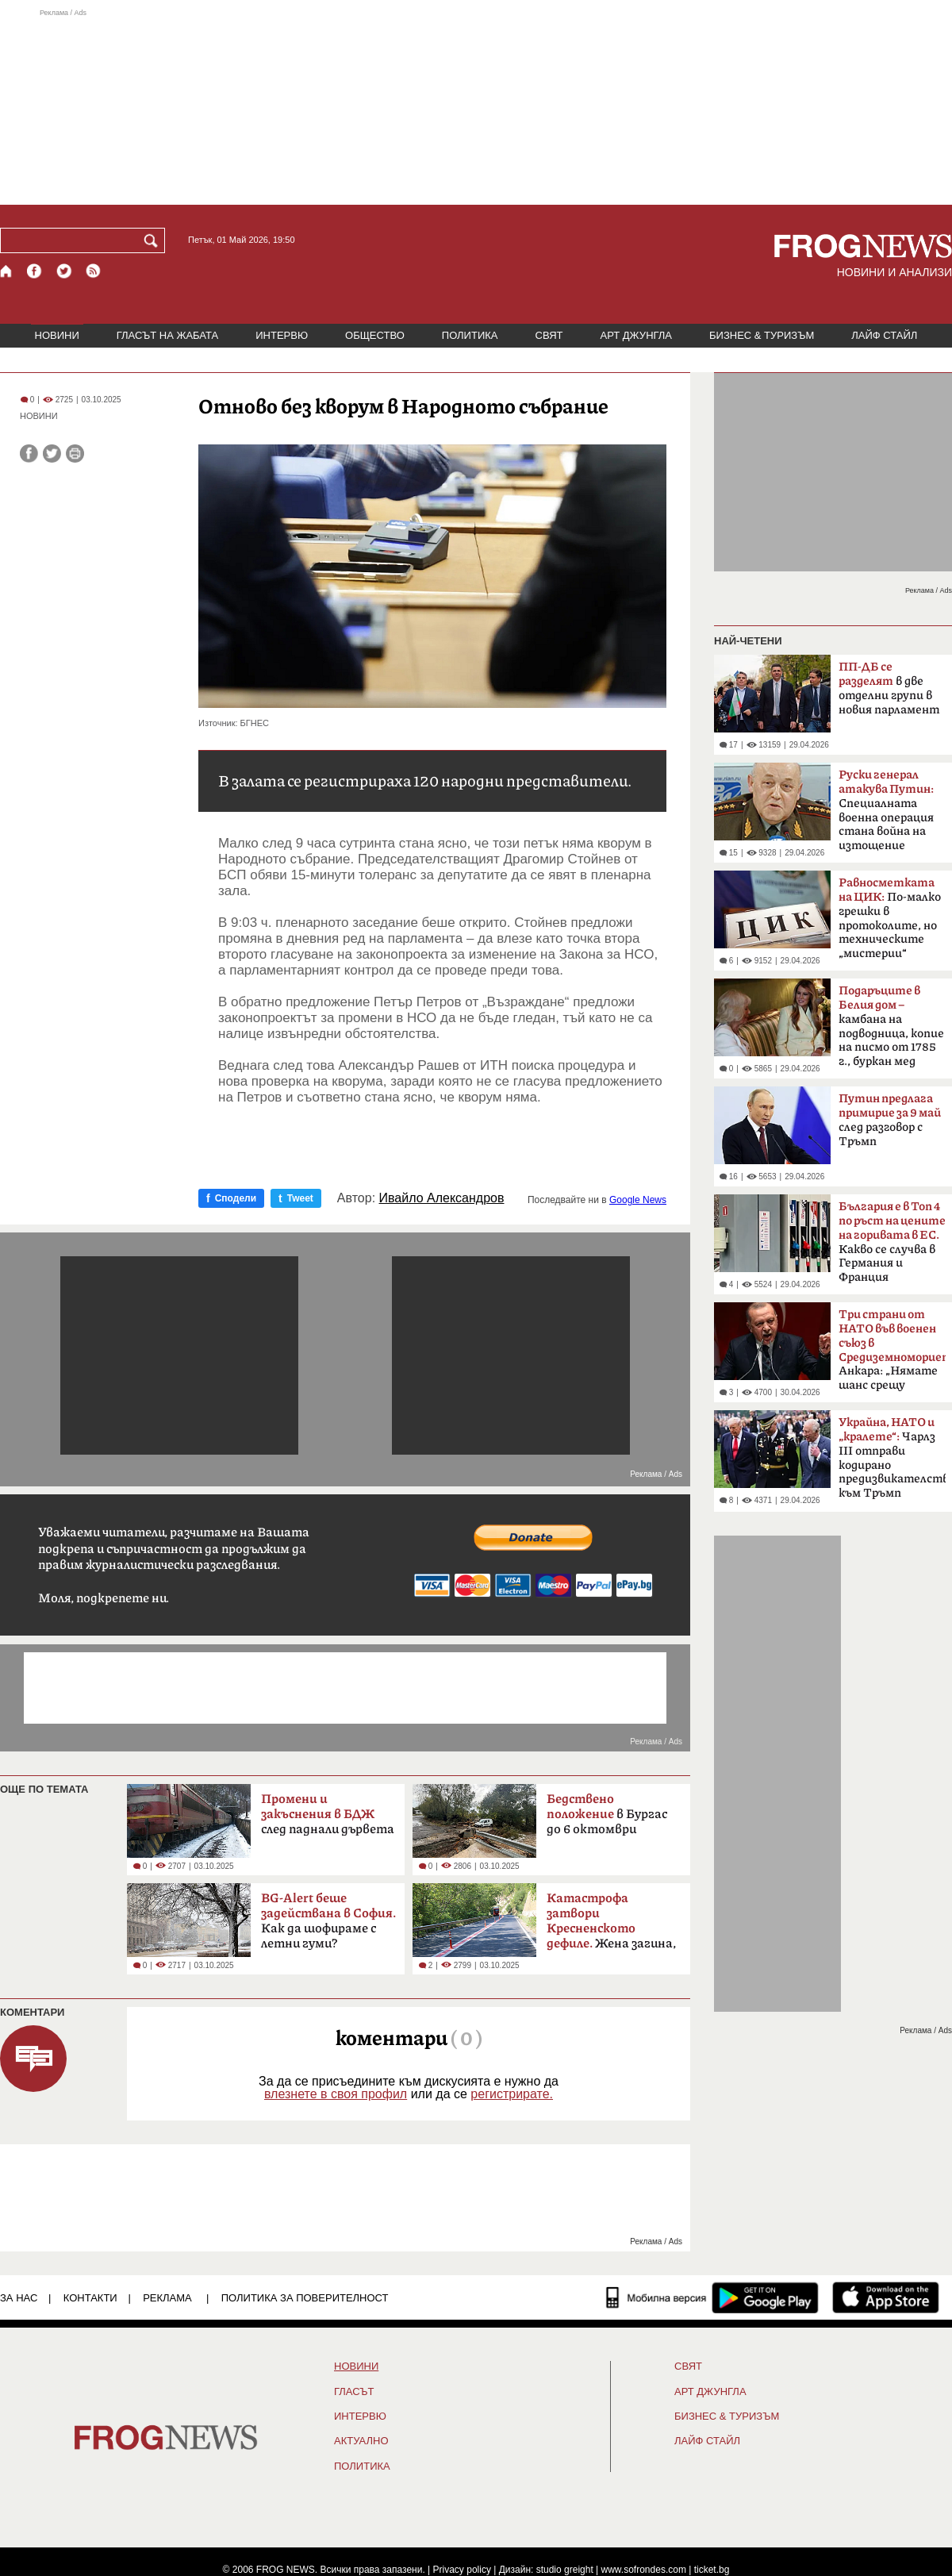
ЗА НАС (18, 2298)
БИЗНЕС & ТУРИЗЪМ (761, 335)
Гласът (354, 2391)
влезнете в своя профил (335, 2094)
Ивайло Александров (442, 1198)
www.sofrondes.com (643, 2569)
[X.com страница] (64, 271)
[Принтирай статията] (75, 453)
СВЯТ (549, 335)
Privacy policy (462, 2569)
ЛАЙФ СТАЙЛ (884, 335)
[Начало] (6, 271)
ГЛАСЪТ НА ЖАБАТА (167, 335)
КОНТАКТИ (90, 2298)
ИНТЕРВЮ (281, 335)
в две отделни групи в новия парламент (889, 688)
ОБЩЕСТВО (375, 335)
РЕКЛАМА (167, 2298)
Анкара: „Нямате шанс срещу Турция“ (892, 1354)
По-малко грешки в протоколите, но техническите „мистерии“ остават (890, 923)
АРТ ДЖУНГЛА (636, 335)
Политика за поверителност (305, 2298)
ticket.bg (712, 2569)
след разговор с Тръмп (890, 1120)
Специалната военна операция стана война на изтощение (886, 810)
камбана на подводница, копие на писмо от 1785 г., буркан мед (891, 1026)
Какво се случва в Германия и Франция (892, 1242)
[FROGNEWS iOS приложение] (885, 2297)
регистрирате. (511, 2094)
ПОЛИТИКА (470, 335)
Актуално (361, 2441)
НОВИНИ (57, 335)
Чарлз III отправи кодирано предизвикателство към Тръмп (892, 1458)
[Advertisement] (476, 106)
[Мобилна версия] (656, 2297)
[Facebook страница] (35, 271)
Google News (637, 1199)
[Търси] (154, 240)
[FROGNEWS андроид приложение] (765, 2297)
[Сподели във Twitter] (52, 453)
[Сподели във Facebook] (29, 453)
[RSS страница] (94, 271)
